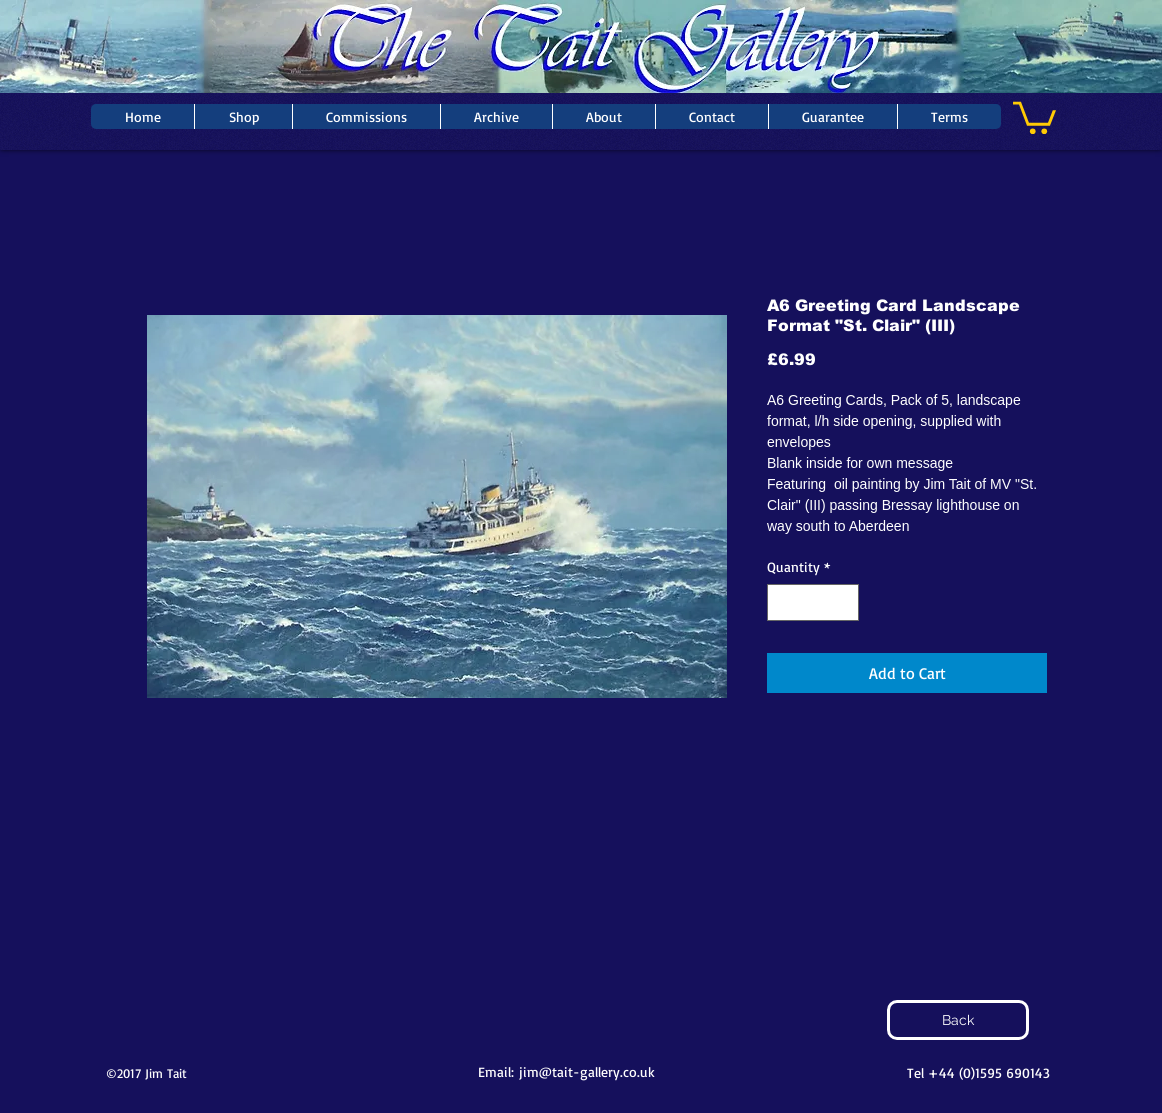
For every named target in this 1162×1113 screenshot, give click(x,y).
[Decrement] (782, 602)
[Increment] (843, 602)
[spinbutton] (813, 602)
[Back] (958, 1020)
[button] (1034, 116)
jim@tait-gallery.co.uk (587, 1071)
